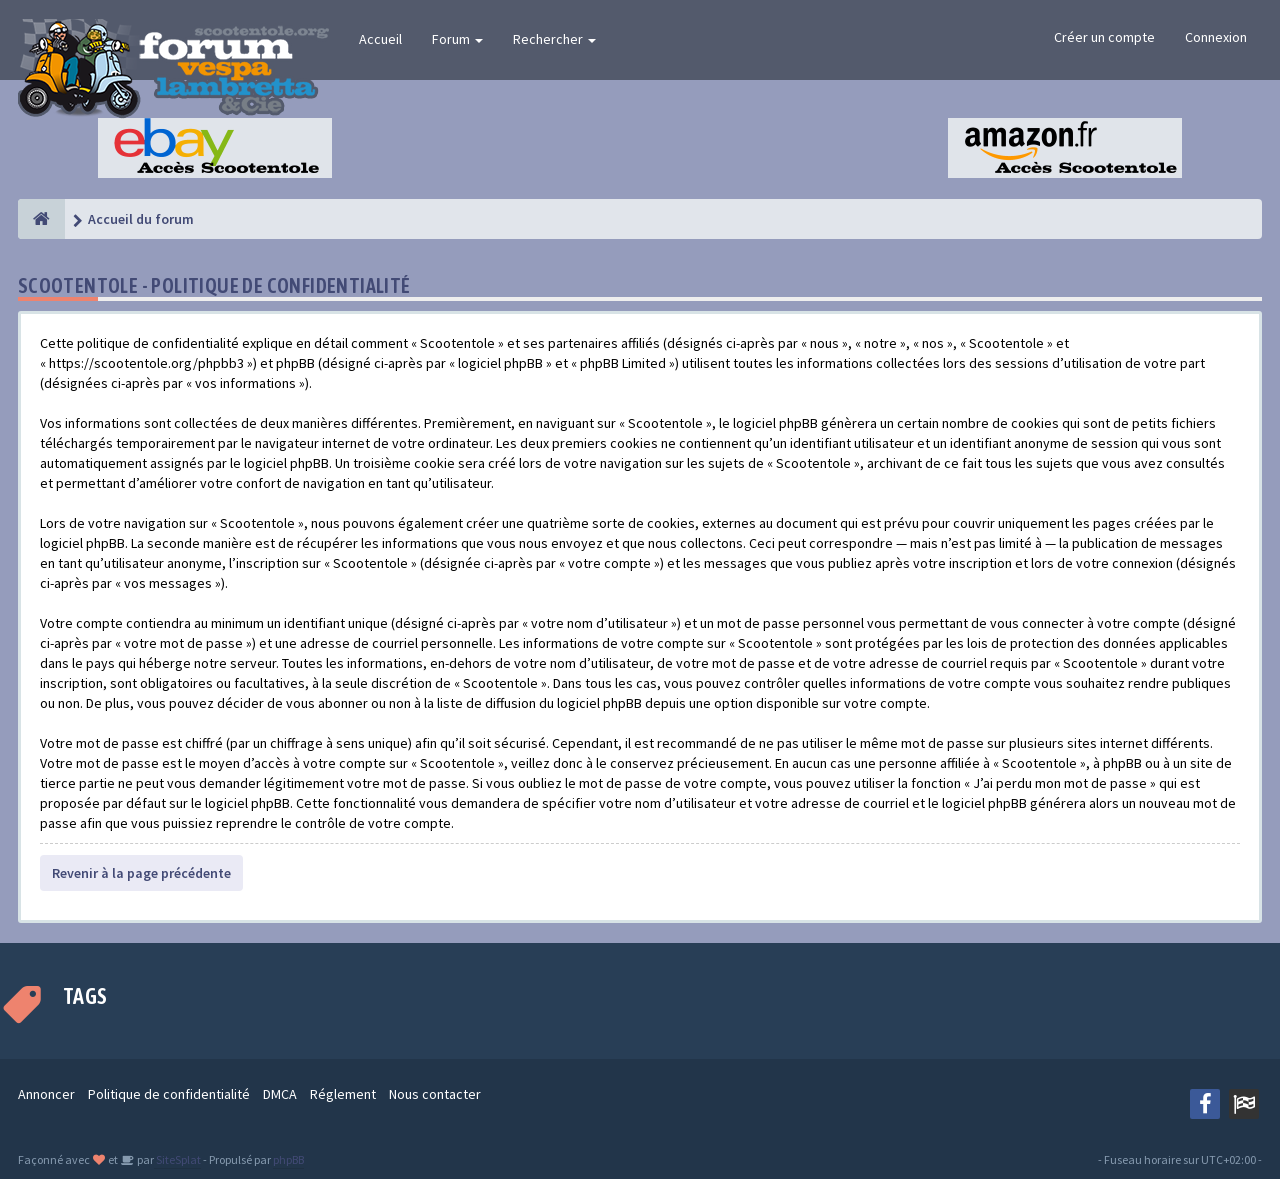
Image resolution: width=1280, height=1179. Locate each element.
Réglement (343, 1094)
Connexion (1216, 37)
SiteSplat (177, 1159)
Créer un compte (1104, 37)
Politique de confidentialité (169, 1094)
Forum (457, 39)
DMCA (280, 1094)
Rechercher (554, 39)
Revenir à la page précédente (141, 873)
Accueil (380, 39)
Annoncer (46, 1094)
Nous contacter (435, 1094)
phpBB (288, 1159)
